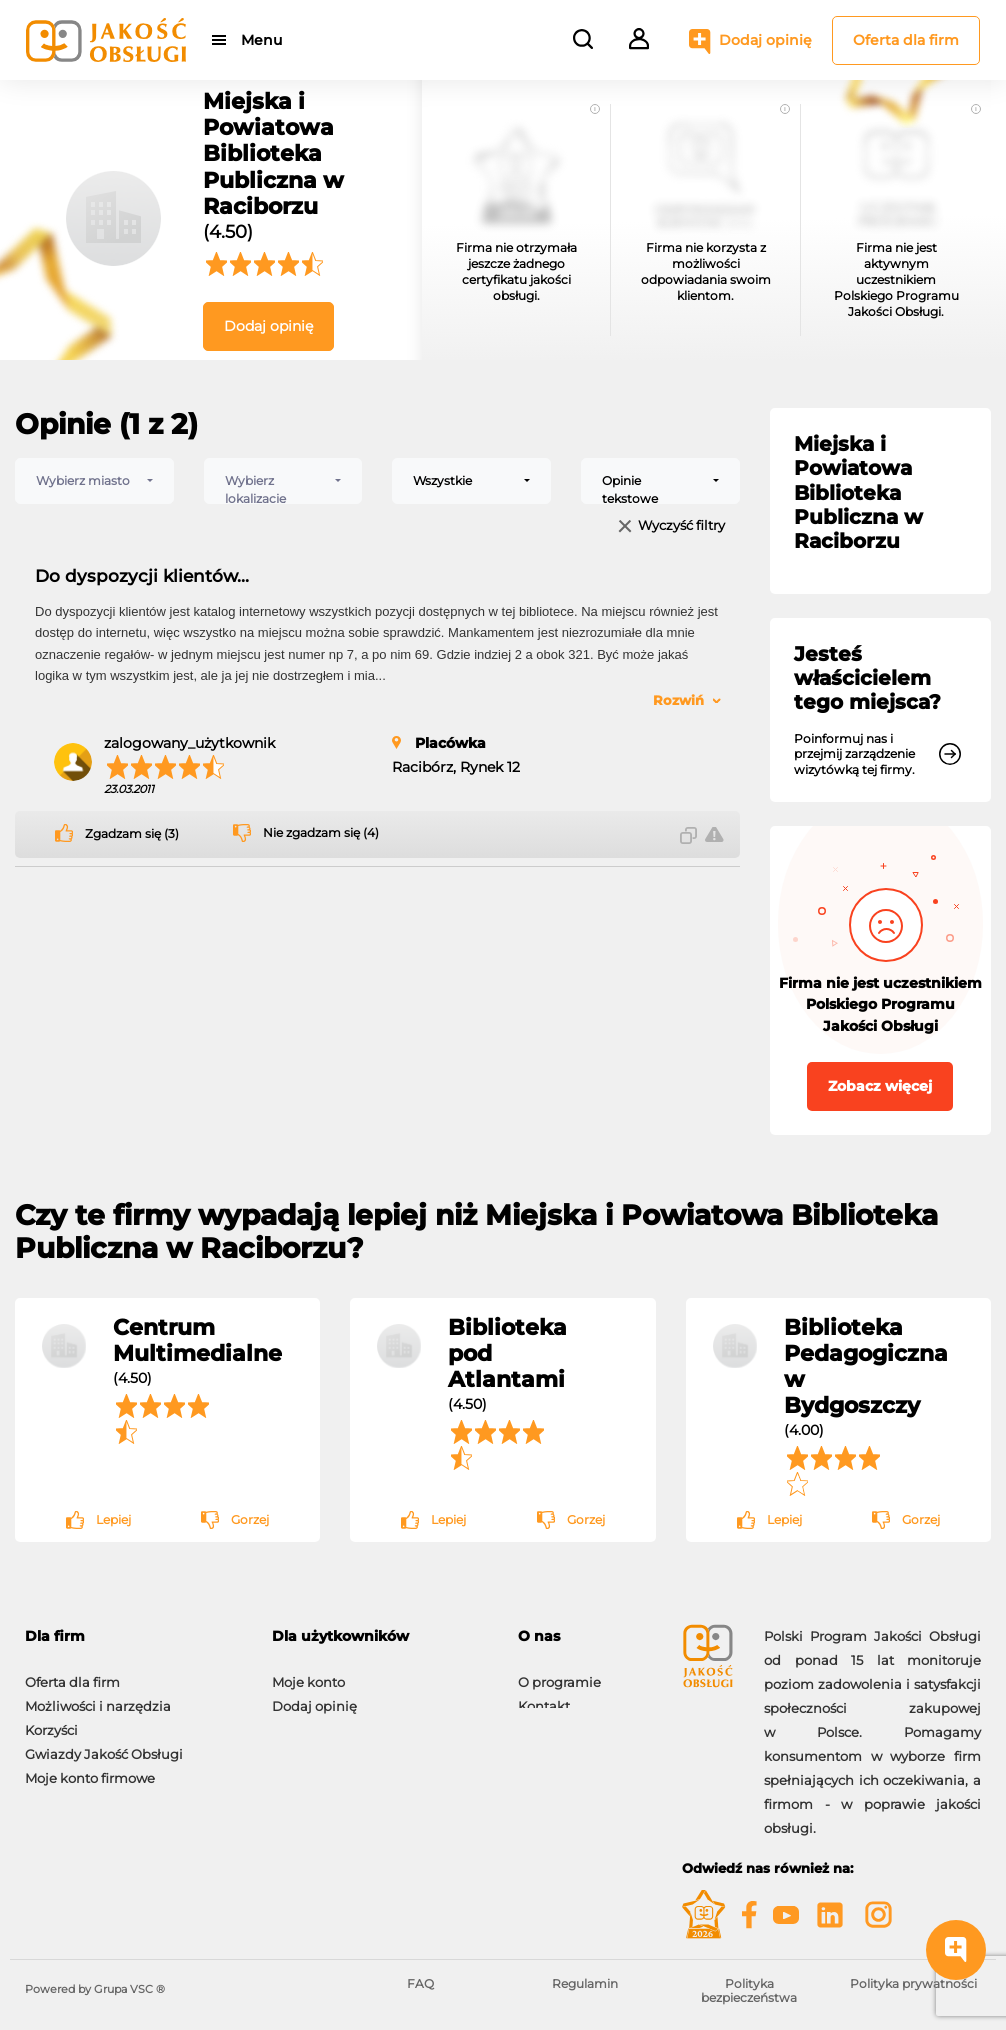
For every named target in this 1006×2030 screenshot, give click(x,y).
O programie (559, 1672)
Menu (262, 40)
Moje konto (308, 1672)
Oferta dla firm (906, 40)
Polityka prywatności (913, 1983)
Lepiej (113, 1519)
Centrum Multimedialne (197, 1340)
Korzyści (51, 1720)
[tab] (133, 1636)
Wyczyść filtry (681, 526)
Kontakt (544, 1696)
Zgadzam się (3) (132, 834)
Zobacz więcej (880, 1086)
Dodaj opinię (765, 40)
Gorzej (250, 1519)
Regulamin (585, 1983)
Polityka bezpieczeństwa (749, 1990)
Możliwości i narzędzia (98, 1696)
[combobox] (94, 481)
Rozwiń (678, 700)
